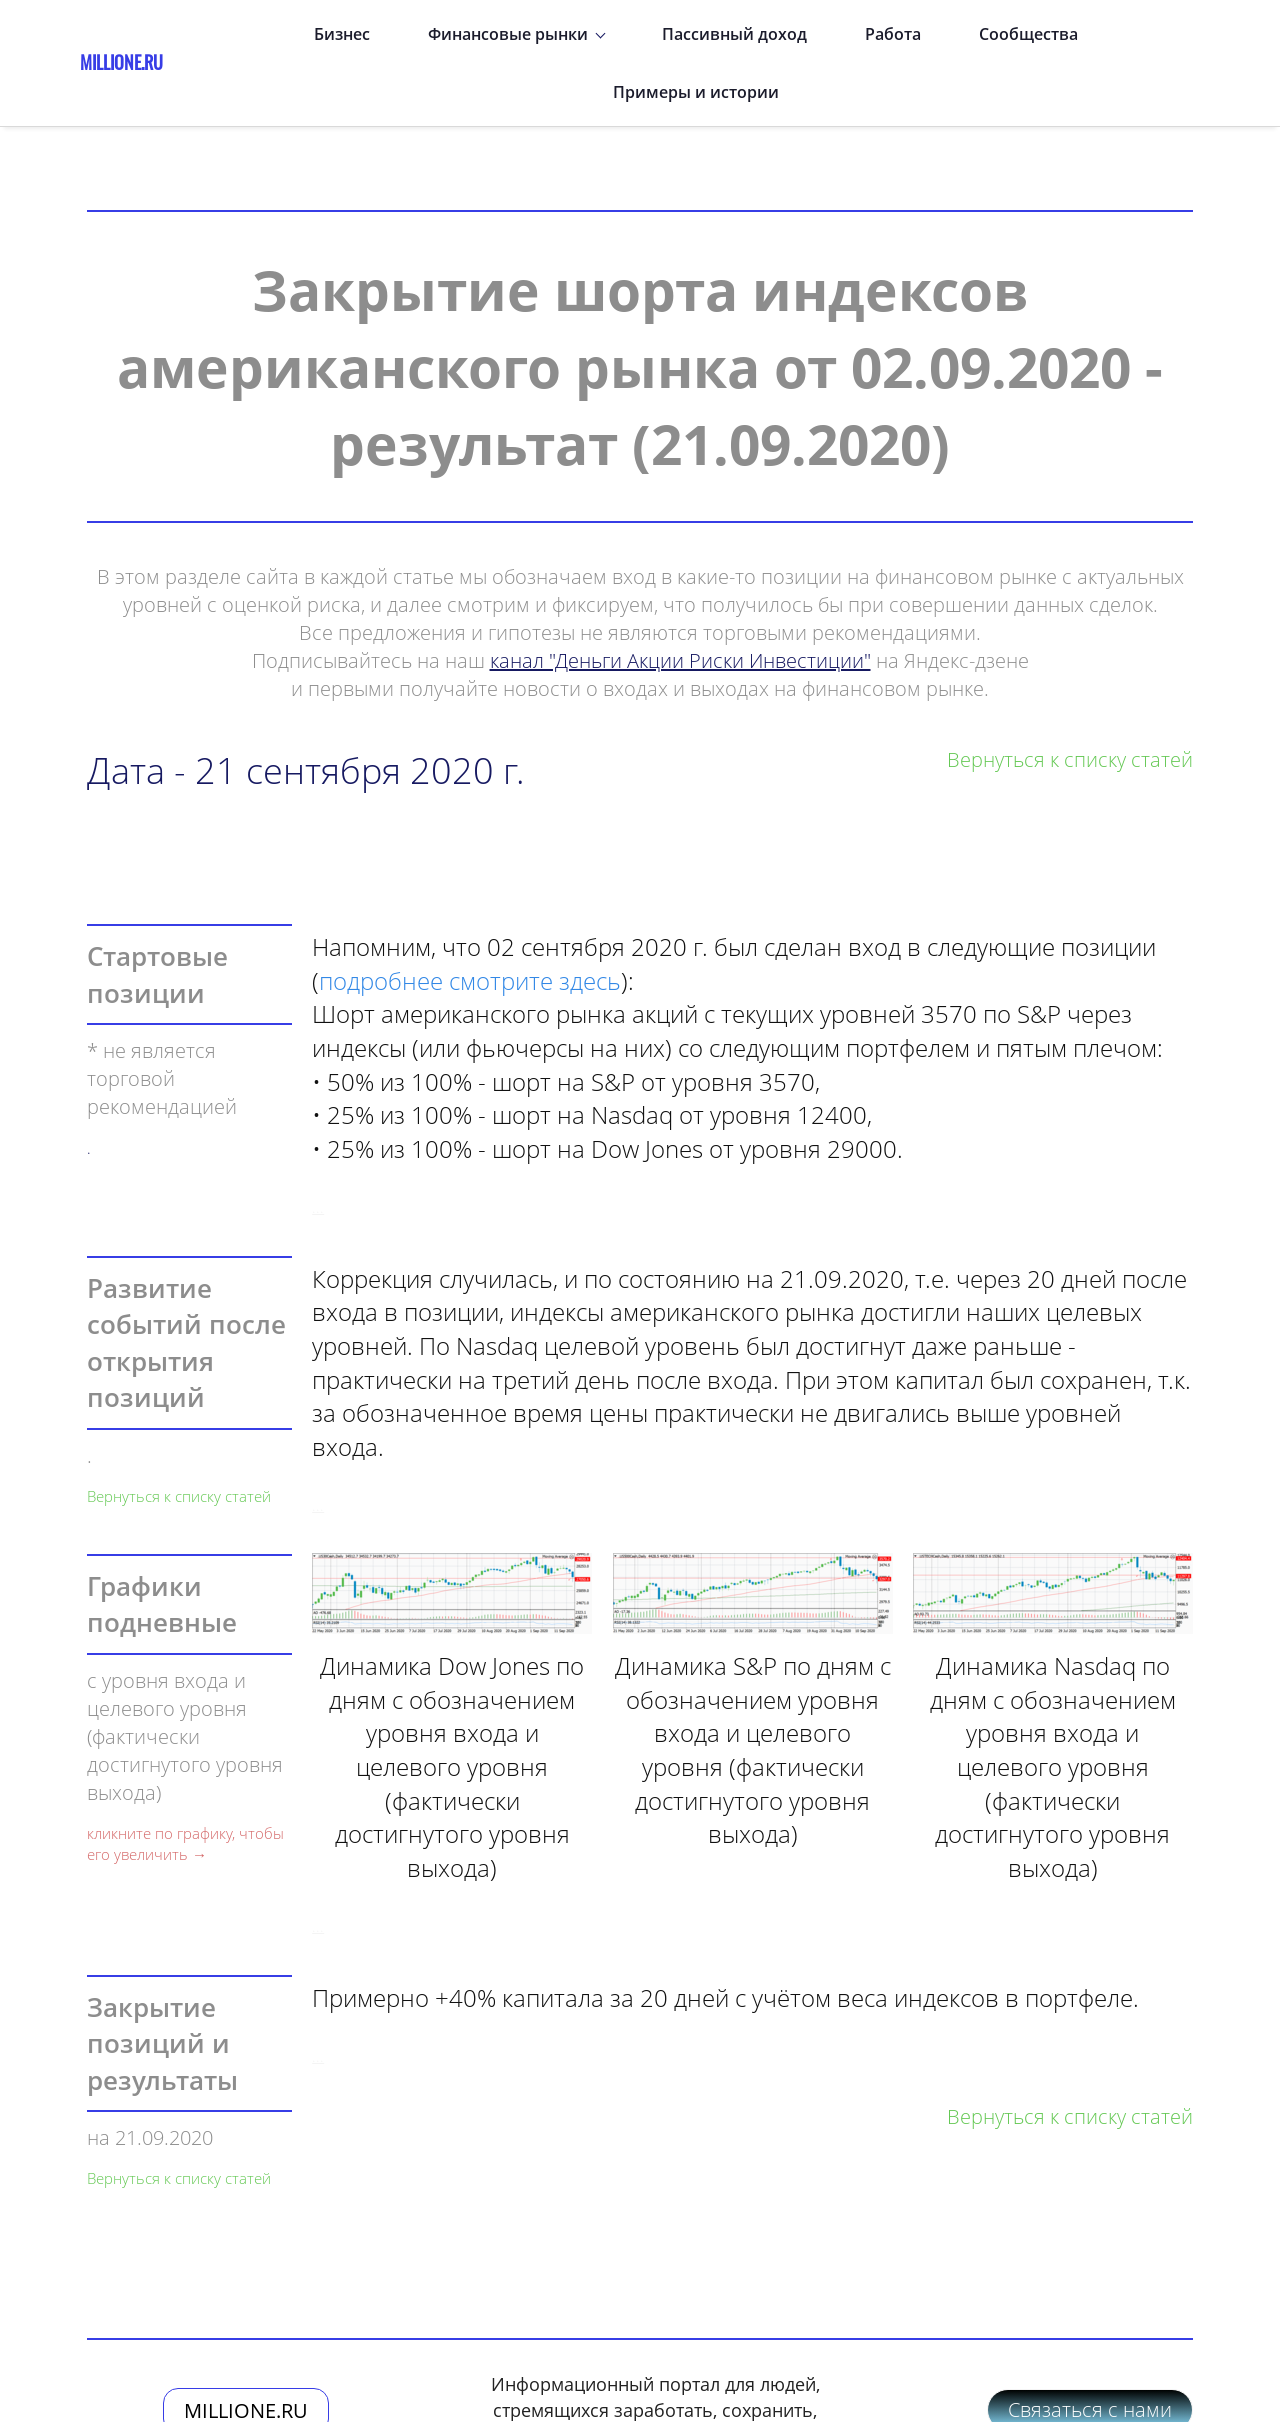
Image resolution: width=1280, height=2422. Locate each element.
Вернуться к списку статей (179, 1430)
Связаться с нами (1090, 2343)
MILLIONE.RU (246, 2344)
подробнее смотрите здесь (470, 914)
